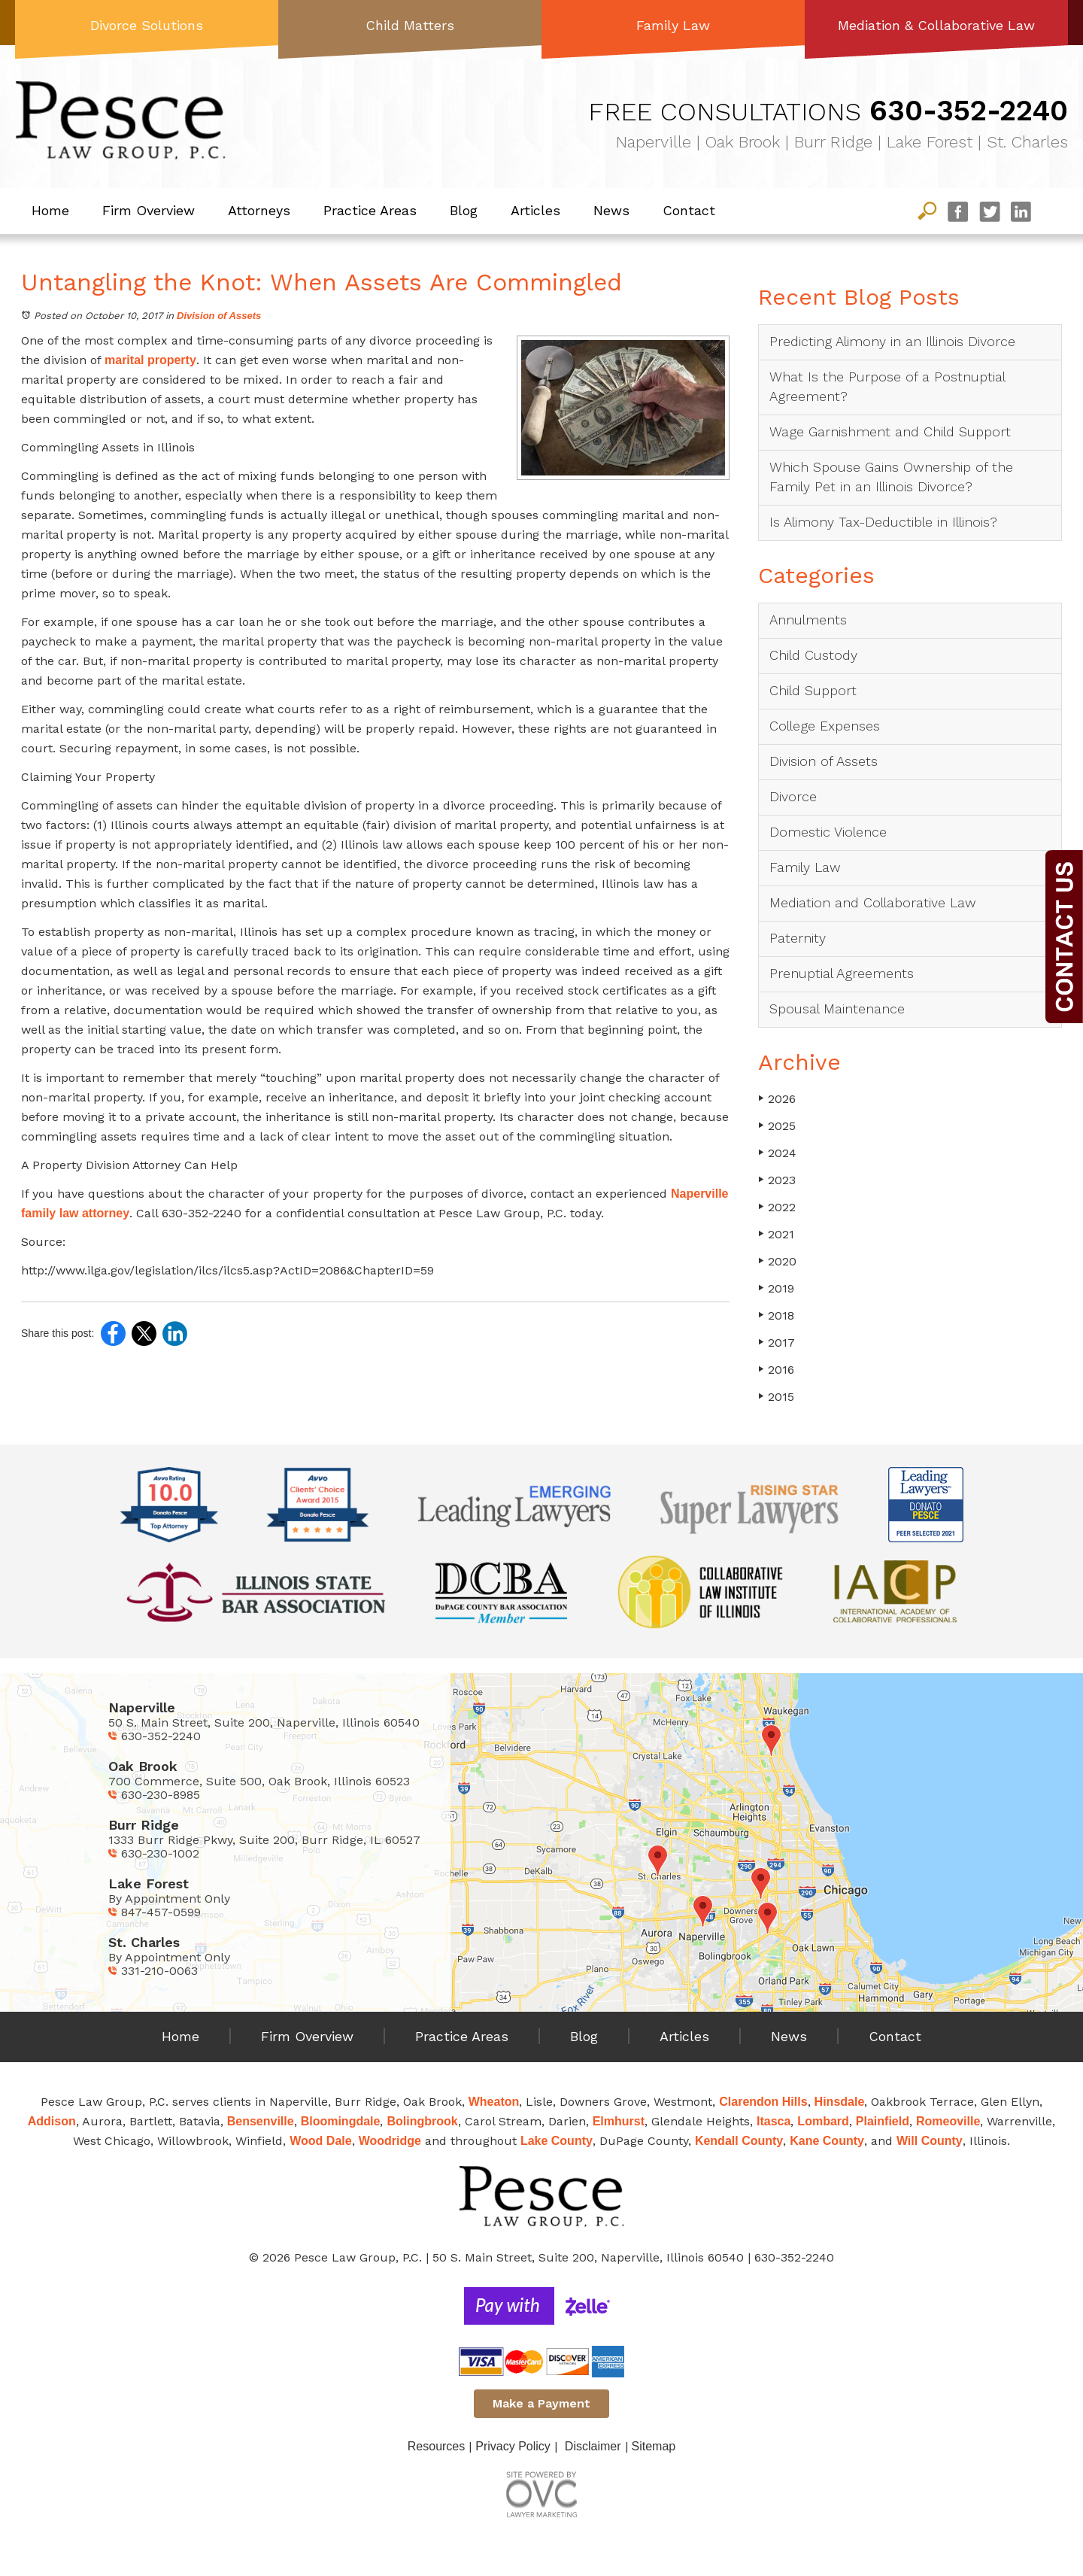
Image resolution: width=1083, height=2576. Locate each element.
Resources (436, 2446)
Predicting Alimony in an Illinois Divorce (892, 341)
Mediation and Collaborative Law (872, 902)
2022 (777, 1207)
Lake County (556, 2140)
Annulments (808, 619)
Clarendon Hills (763, 2101)
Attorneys (259, 210)
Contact (689, 210)
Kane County (827, 2140)
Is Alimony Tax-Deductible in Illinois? (883, 522)
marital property (150, 360)
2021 (776, 1234)
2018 (776, 1315)
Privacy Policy (513, 2446)
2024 (777, 1153)
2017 (776, 1342)
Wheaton (494, 2101)
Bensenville (260, 2121)
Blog (464, 210)
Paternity (797, 938)
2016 (776, 1369)
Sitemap (654, 2446)
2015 (776, 1396)
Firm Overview (148, 210)
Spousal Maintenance (837, 1008)
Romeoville (948, 2121)
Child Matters (410, 25)
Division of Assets (219, 315)
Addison (52, 2121)
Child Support (813, 690)
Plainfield (882, 2121)
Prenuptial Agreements (841, 973)
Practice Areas (370, 210)
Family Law (673, 25)
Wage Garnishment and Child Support (890, 431)
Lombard (822, 2121)
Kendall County (739, 2140)
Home (50, 210)
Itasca (773, 2121)
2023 (777, 1180)
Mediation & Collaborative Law (936, 25)
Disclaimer (593, 2446)
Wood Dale (320, 2140)
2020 (777, 1261)
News (611, 210)
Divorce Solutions (146, 25)
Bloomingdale (341, 2121)
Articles (535, 210)
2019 (776, 1288)
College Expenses (824, 726)
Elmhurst (619, 2121)
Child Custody (813, 655)
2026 (777, 1098)
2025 (777, 1125)
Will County (929, 2140)
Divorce (793, 796)
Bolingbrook (422, 2121)
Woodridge (390, 2140)
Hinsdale (840, 2101)
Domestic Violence (828, 832)
